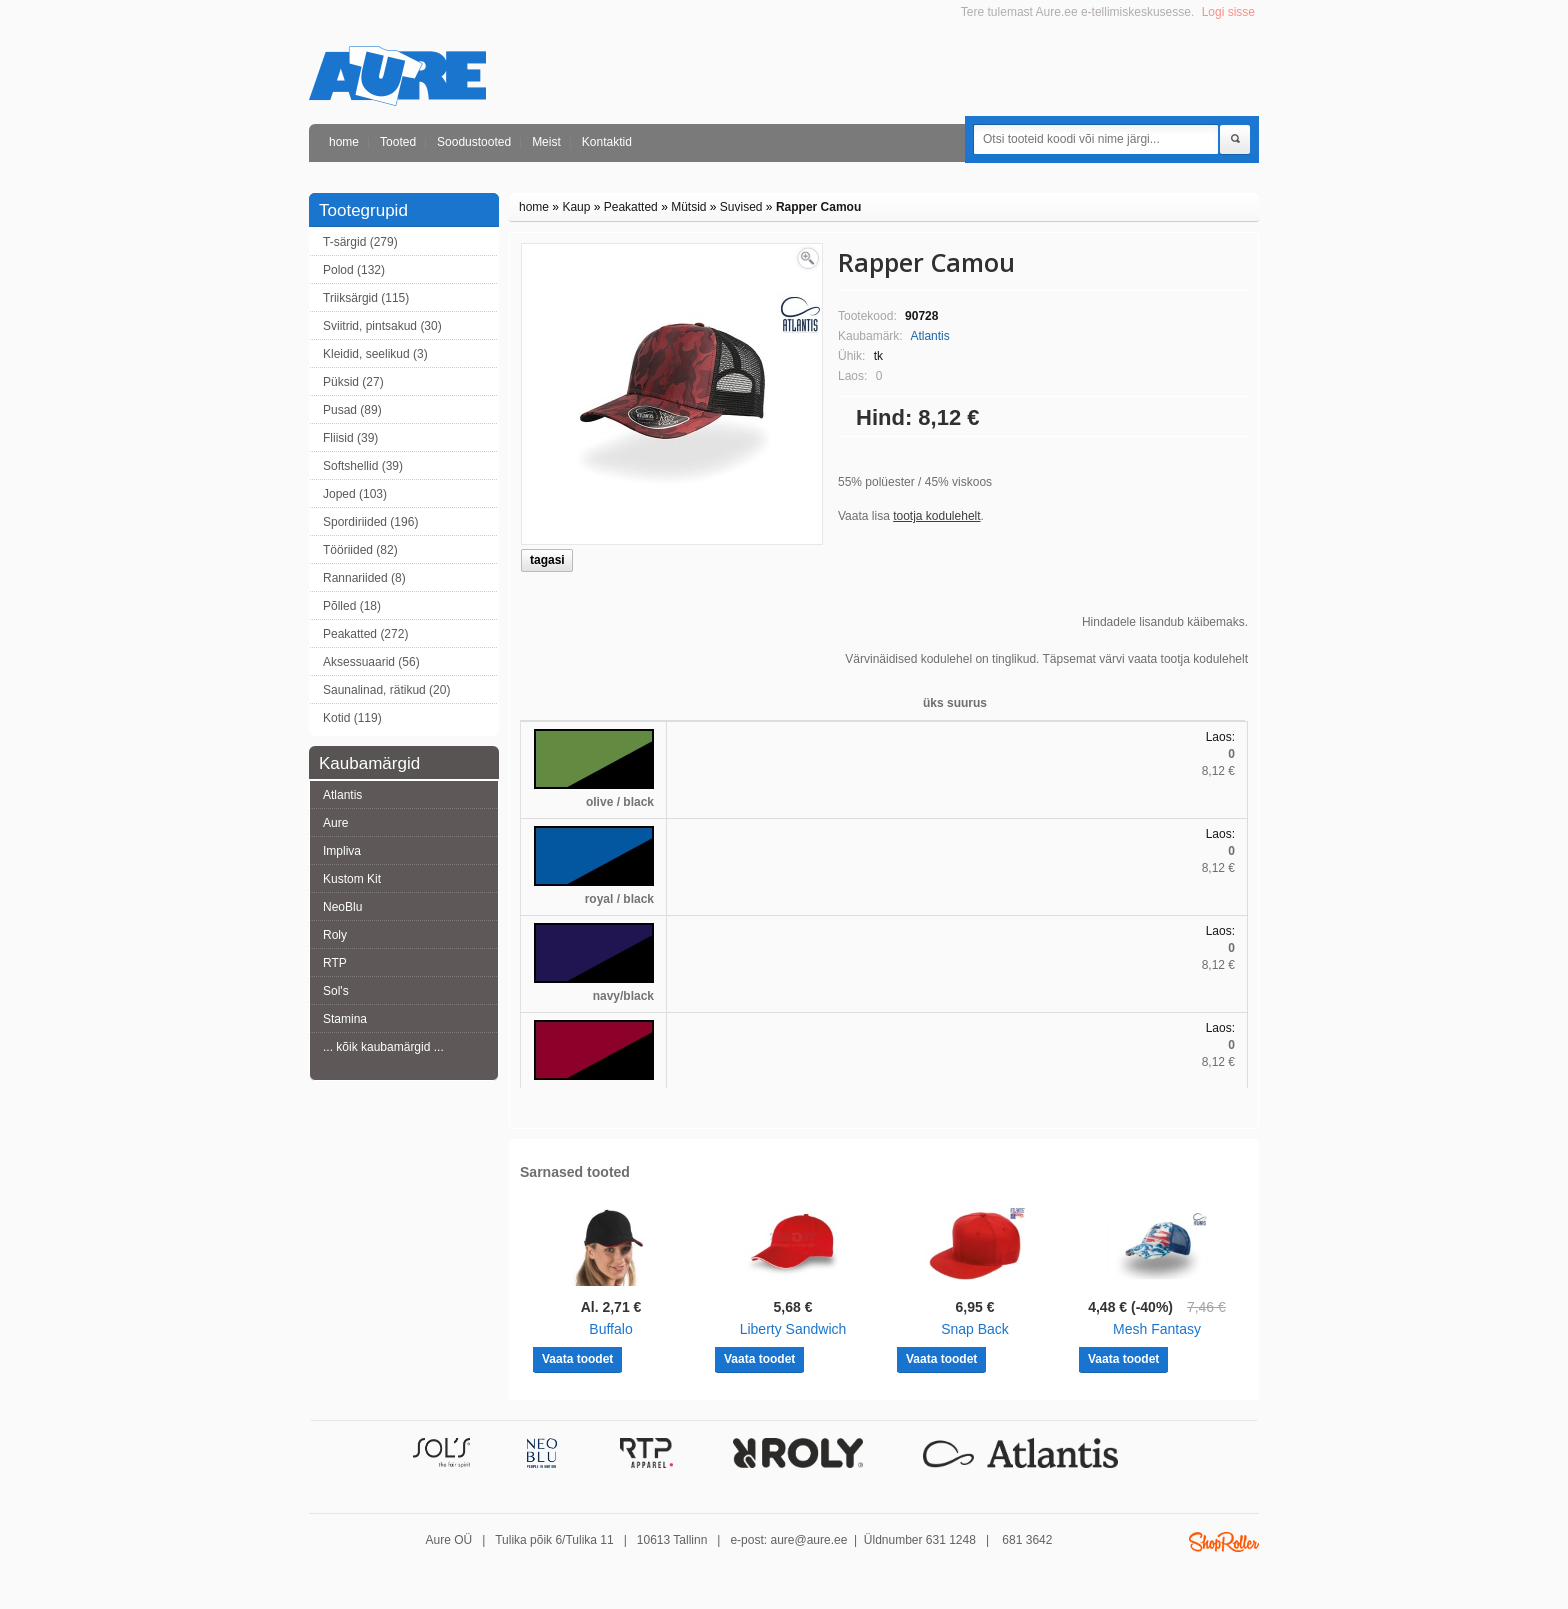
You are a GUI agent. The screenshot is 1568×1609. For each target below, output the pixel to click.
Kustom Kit (352, 879)
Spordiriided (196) (370, 522)
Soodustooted (474, 142)
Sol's (336, 991)
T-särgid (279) (360, 242)
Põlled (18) (352, 606)
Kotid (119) (352, 718)
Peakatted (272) (365, 634)
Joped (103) (355, 494)
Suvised (741, 207)
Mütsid (688, 207)
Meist (546, 142)
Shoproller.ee (1224, 1542)
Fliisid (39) (350, 438)
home (344, 142)
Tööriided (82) (360, 550)
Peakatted (631, 207)
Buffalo (610, 1329)
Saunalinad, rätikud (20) (386, 690)
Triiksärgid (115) (366, 298)
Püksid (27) (353, 382)
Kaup (576, 207)
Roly (335, 935)
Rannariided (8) (364, 578)
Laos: (1220, 737)
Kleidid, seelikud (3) (375, 354)
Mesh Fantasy (1157, 1329)
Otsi (1235, 140)
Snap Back (975, 1329)
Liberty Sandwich (793, 1329)
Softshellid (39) (363, 466)
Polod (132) (354, 270)
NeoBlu (342, 907)
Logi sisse (1228, 12)
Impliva (342, 851)
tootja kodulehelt (936, 516)
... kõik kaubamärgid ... (383, 1047)
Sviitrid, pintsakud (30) (382, 326)
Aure (335, 823)
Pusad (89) (352, 410)
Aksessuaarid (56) (371, 662)
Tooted (398, 142)
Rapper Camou (818, 207)
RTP (335, 963)
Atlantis (342, 795)
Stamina (345, 1019)
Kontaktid (607, 142)
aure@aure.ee (808, 1540)
